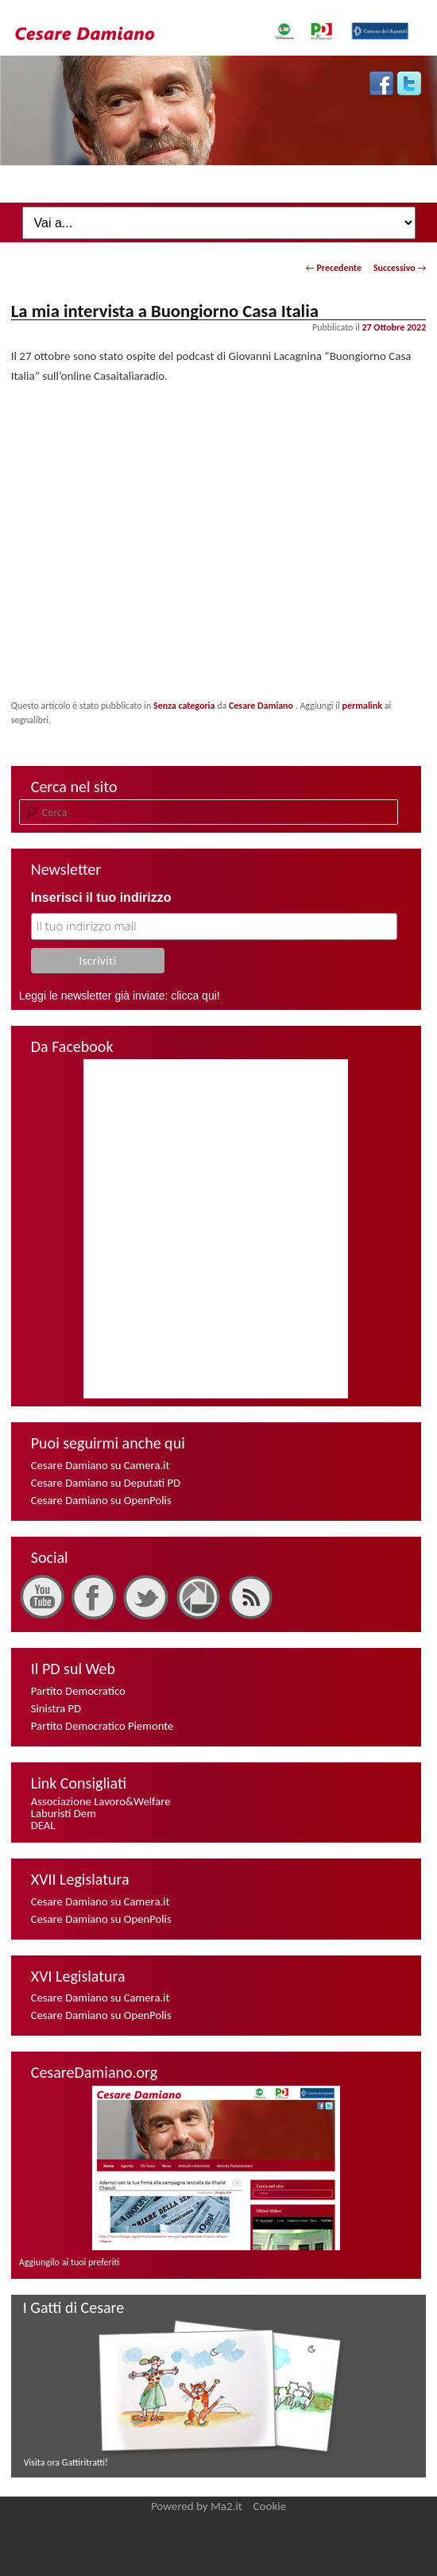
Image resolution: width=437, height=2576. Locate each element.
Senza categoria (184, 705)
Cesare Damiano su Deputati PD (105, 1483)
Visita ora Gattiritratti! (66, 2462)
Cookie (270, 2506)
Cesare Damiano (262, 705)
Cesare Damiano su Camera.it (100, 1465)
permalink (362, 705)
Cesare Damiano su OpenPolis (101, 1500)
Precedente (334, 267)
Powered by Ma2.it (196, 2506)
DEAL (43, 1825)
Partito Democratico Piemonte (102, 1726)
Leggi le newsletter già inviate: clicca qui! (119, 995)
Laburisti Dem (63, 1813)
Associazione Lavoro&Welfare (101, 1801)
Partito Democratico (78, 1691)
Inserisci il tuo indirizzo (101, 897)
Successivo (399, 267)
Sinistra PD (56, 1708)
